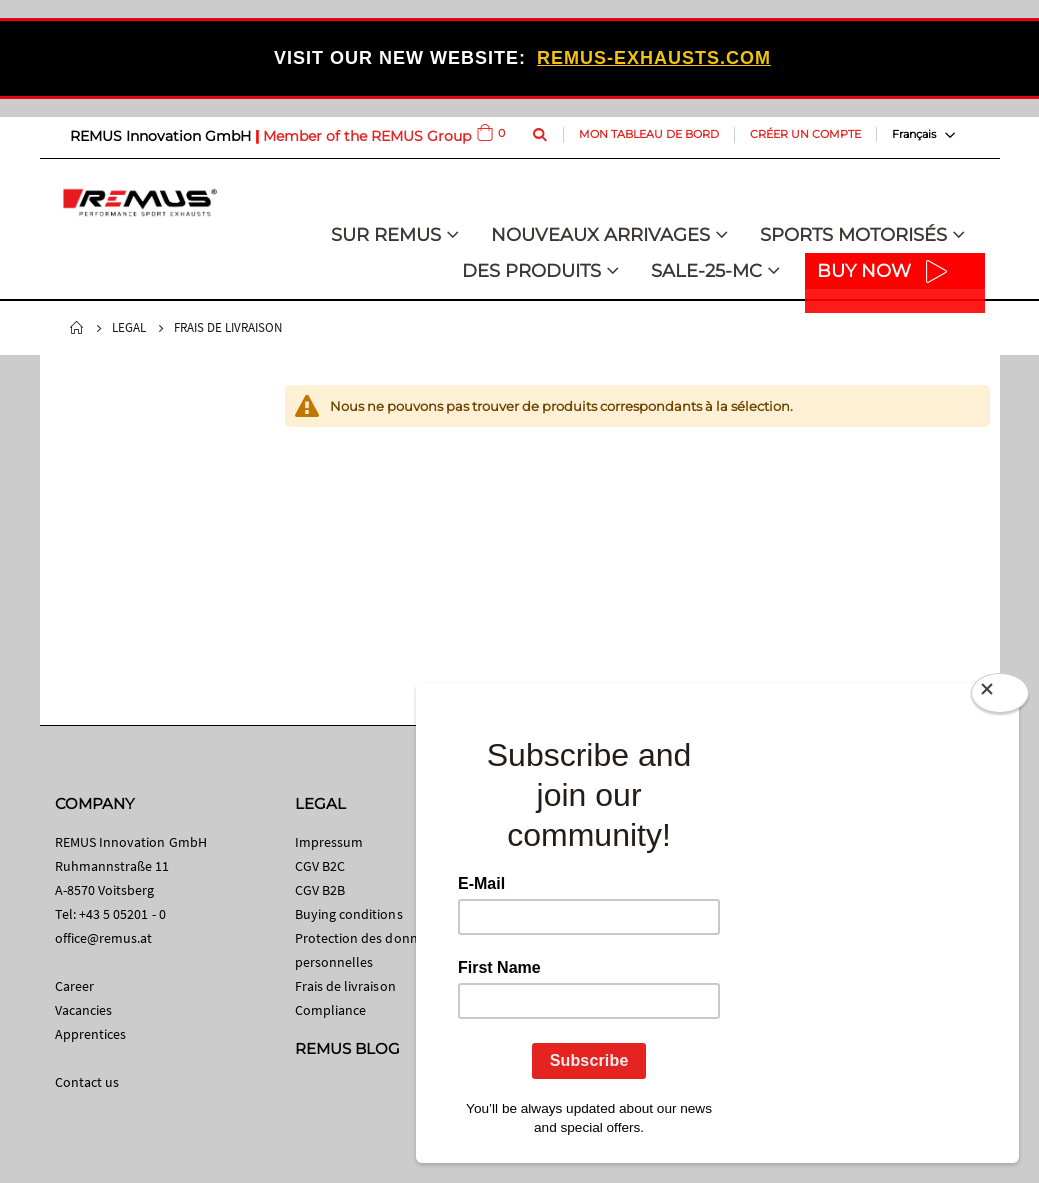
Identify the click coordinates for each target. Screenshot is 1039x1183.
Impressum (329, 842)
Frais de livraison (345, 986)
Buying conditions (349, 914)
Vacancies (84, 1010)
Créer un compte (805, 134)
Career (74, 986)
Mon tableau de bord (649, 134)
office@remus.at (104, 938)
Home (77, 328)
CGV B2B (320, 890)
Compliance (331, 1010)
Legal (129, 327)
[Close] (1000, 697)
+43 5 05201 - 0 (122, 914)
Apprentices (91, 1034)
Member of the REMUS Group (367, 136)
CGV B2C (320, 866)
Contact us (87, 1082)
